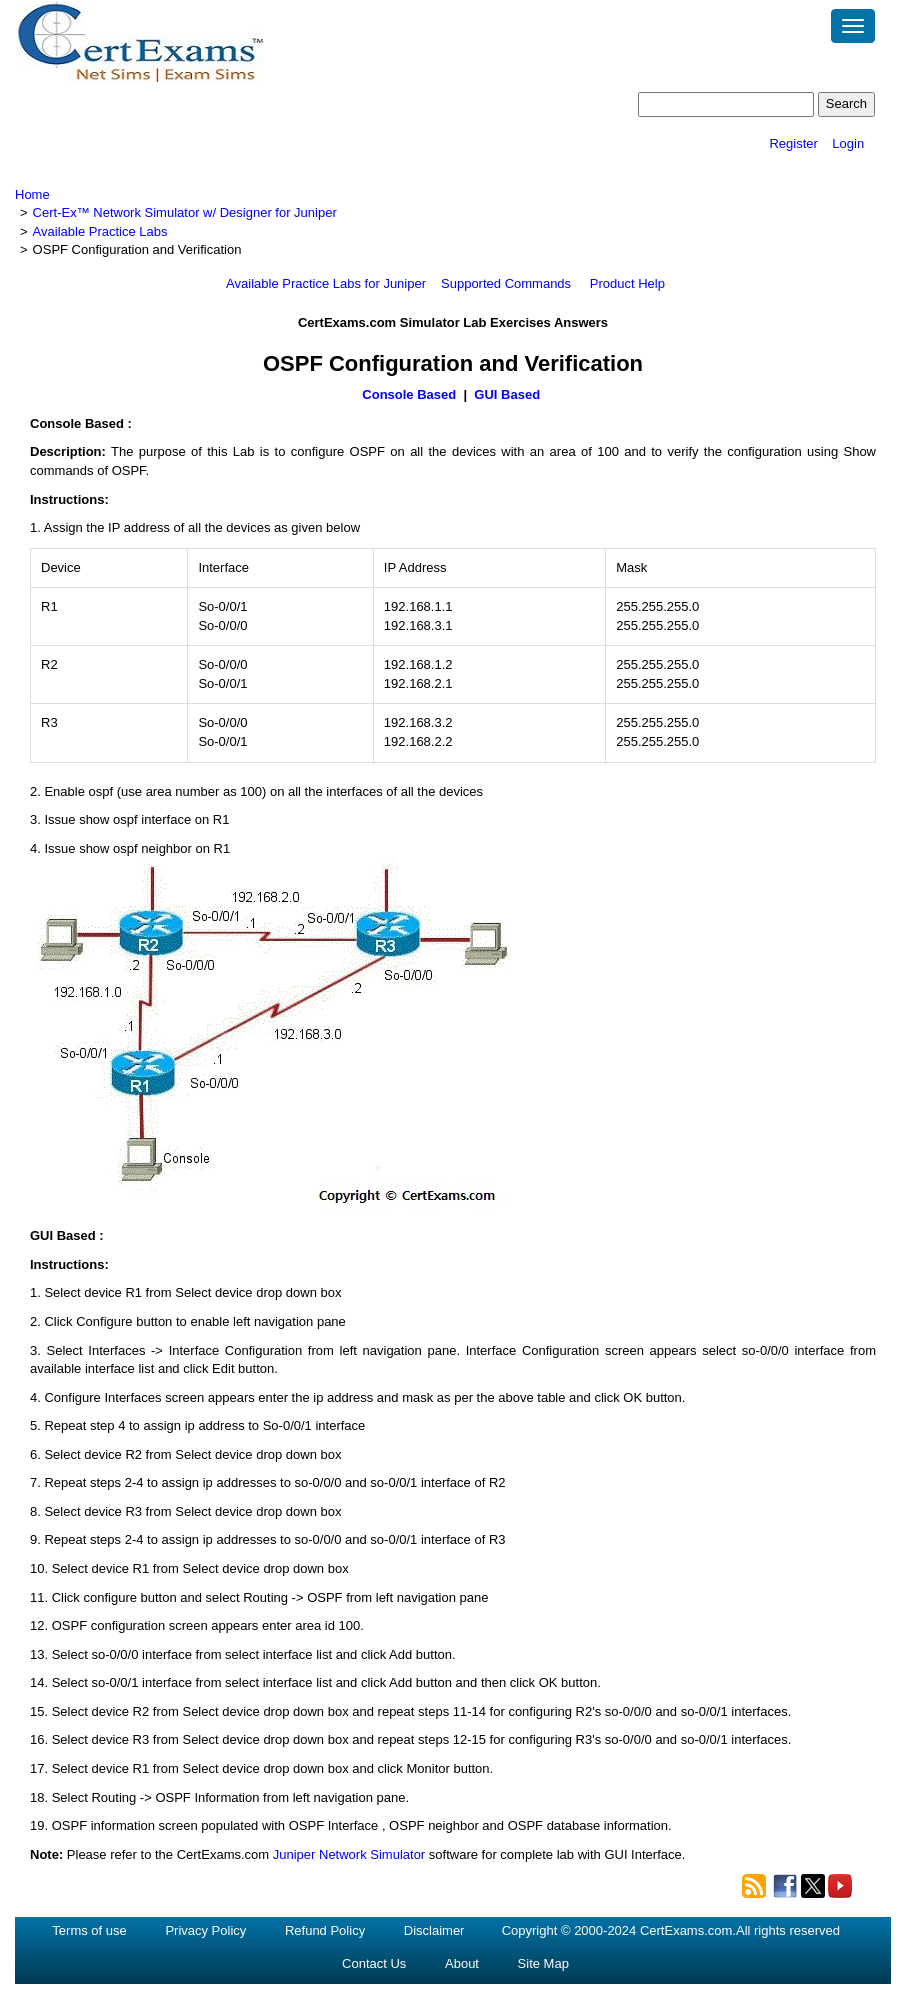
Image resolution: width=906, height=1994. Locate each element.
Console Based (409, 394)
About (462, 1963)
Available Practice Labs (100, 231)
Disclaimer (434, 1930)
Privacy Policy (205, 1930)
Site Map (543, 1963)
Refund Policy (325, 1930)
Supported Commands (506, 283)
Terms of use (89, 1930)
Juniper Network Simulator (349, 1854)
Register (793, 143)
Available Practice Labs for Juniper (326, 283)
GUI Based (508, 394)
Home (32, 194)
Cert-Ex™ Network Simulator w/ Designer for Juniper (185, 212)
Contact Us (374, 1963)
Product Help (627, 283)
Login (848, 143)
